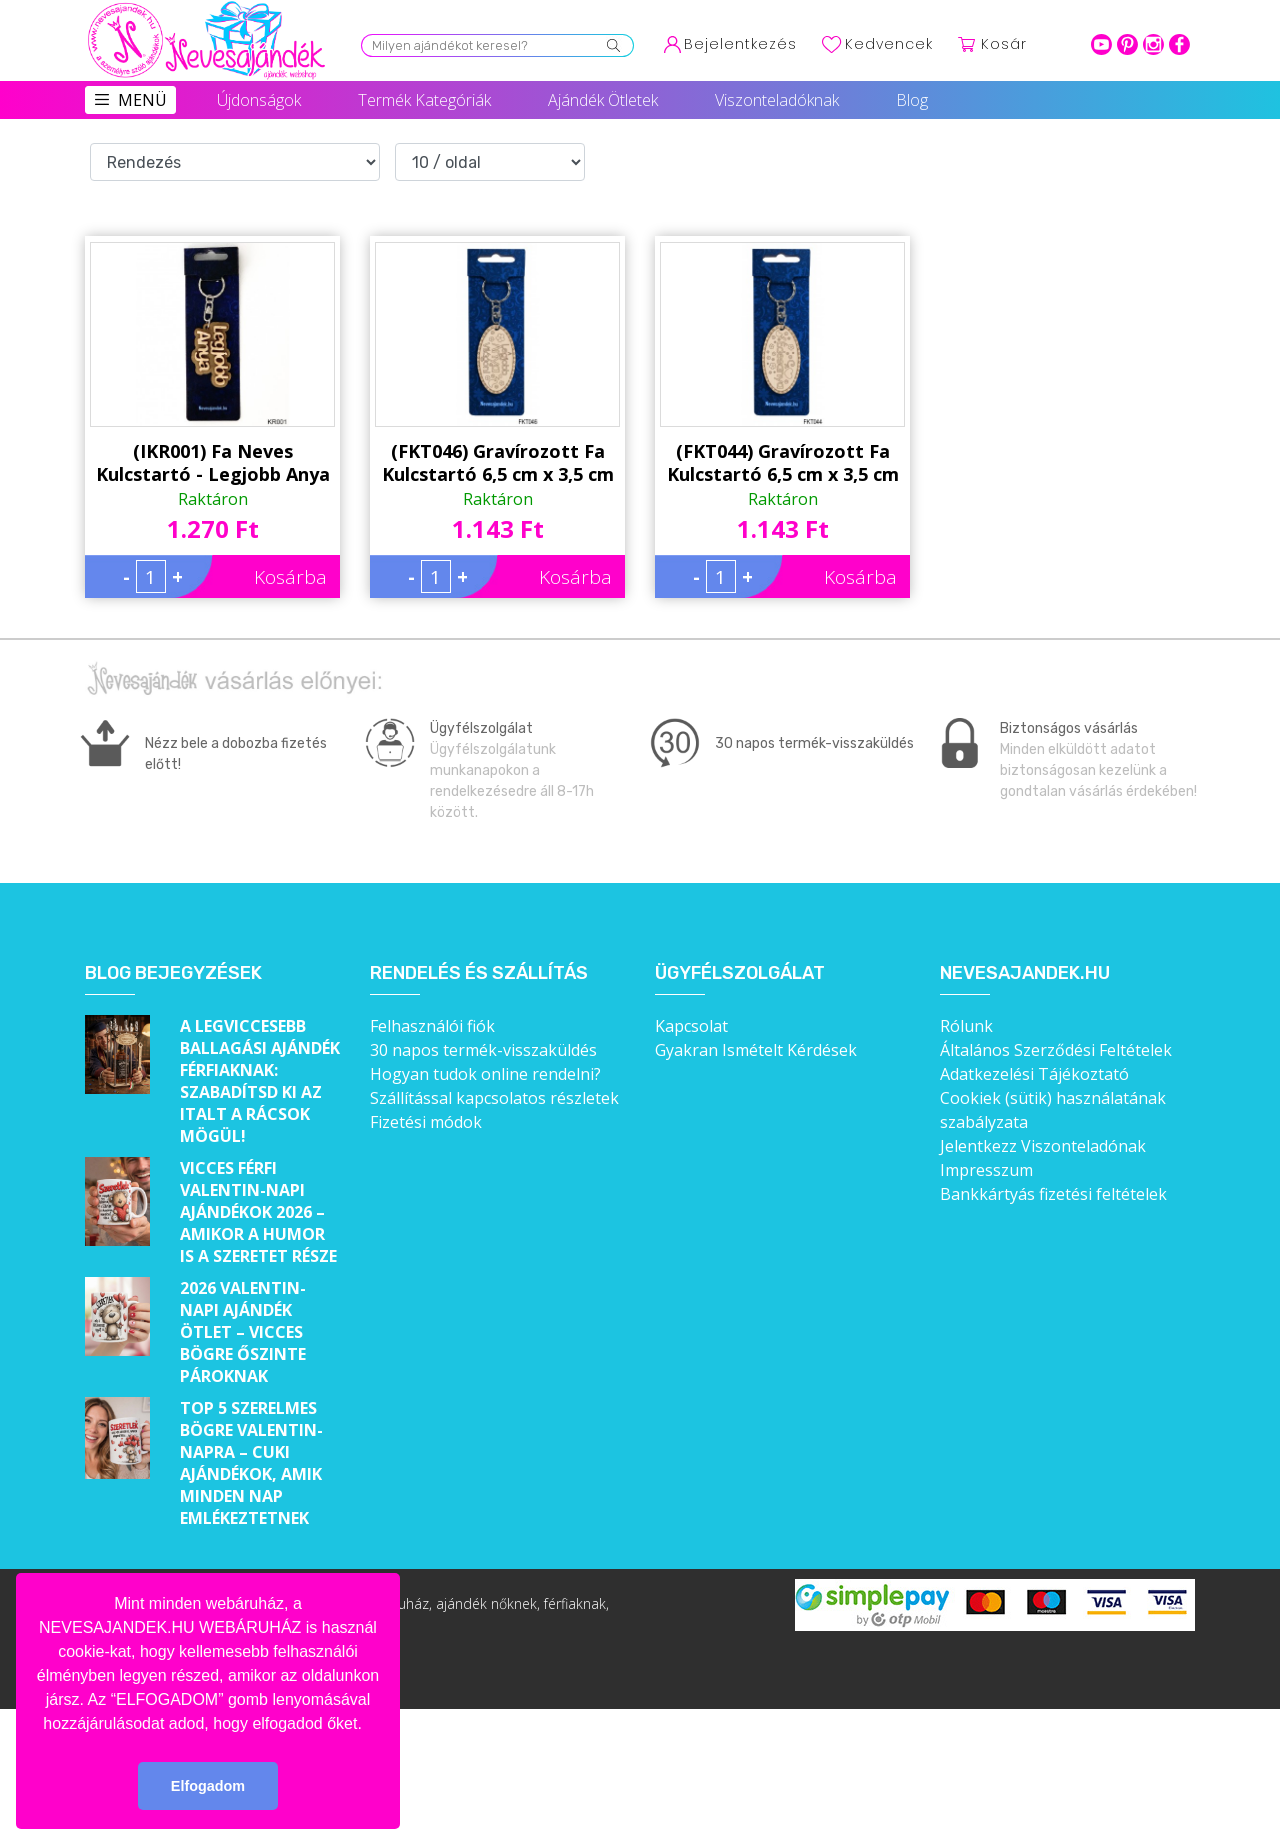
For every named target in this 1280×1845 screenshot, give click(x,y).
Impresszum (986, 1170)
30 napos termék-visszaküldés (483, 1050)
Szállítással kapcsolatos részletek (494, 1098)
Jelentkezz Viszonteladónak (1043, 1146)
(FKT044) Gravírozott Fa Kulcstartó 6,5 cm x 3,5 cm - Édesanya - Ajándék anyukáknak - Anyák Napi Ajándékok (783, 463)
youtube (1101, 44)
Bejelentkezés (740, 44)
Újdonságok (259, 100)
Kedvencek (889, 44)
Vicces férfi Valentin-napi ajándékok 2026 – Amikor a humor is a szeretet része (258, 1212)
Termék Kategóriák (424, 100)
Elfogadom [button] (208, 1786)
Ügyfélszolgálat (740, 973)
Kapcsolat (691, 1026)
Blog (912, 100)
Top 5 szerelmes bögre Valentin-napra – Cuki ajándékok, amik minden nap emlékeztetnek (251, 1463)
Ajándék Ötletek (603, 100)
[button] (369, 1725)
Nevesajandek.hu (1025, 973)
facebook (1179, 44)
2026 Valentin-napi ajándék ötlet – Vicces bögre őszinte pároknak (243, 1332)
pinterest (1127, 44)
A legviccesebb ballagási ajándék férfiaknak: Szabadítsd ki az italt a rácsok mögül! (260, 1081)
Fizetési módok (426, 1122)
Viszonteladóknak (777, 100)
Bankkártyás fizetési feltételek (1053, 1194)
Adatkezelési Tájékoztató (1034, 1074)
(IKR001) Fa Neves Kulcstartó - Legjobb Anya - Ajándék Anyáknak (213, 463)
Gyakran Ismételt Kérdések (756, 1050)
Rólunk (966, 1026)
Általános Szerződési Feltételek (1056, 1050)
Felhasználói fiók (432, 1026)
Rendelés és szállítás (479, 973)
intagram (1153, 44)
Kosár (1004, 44)
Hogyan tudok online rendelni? (485, 1074)
